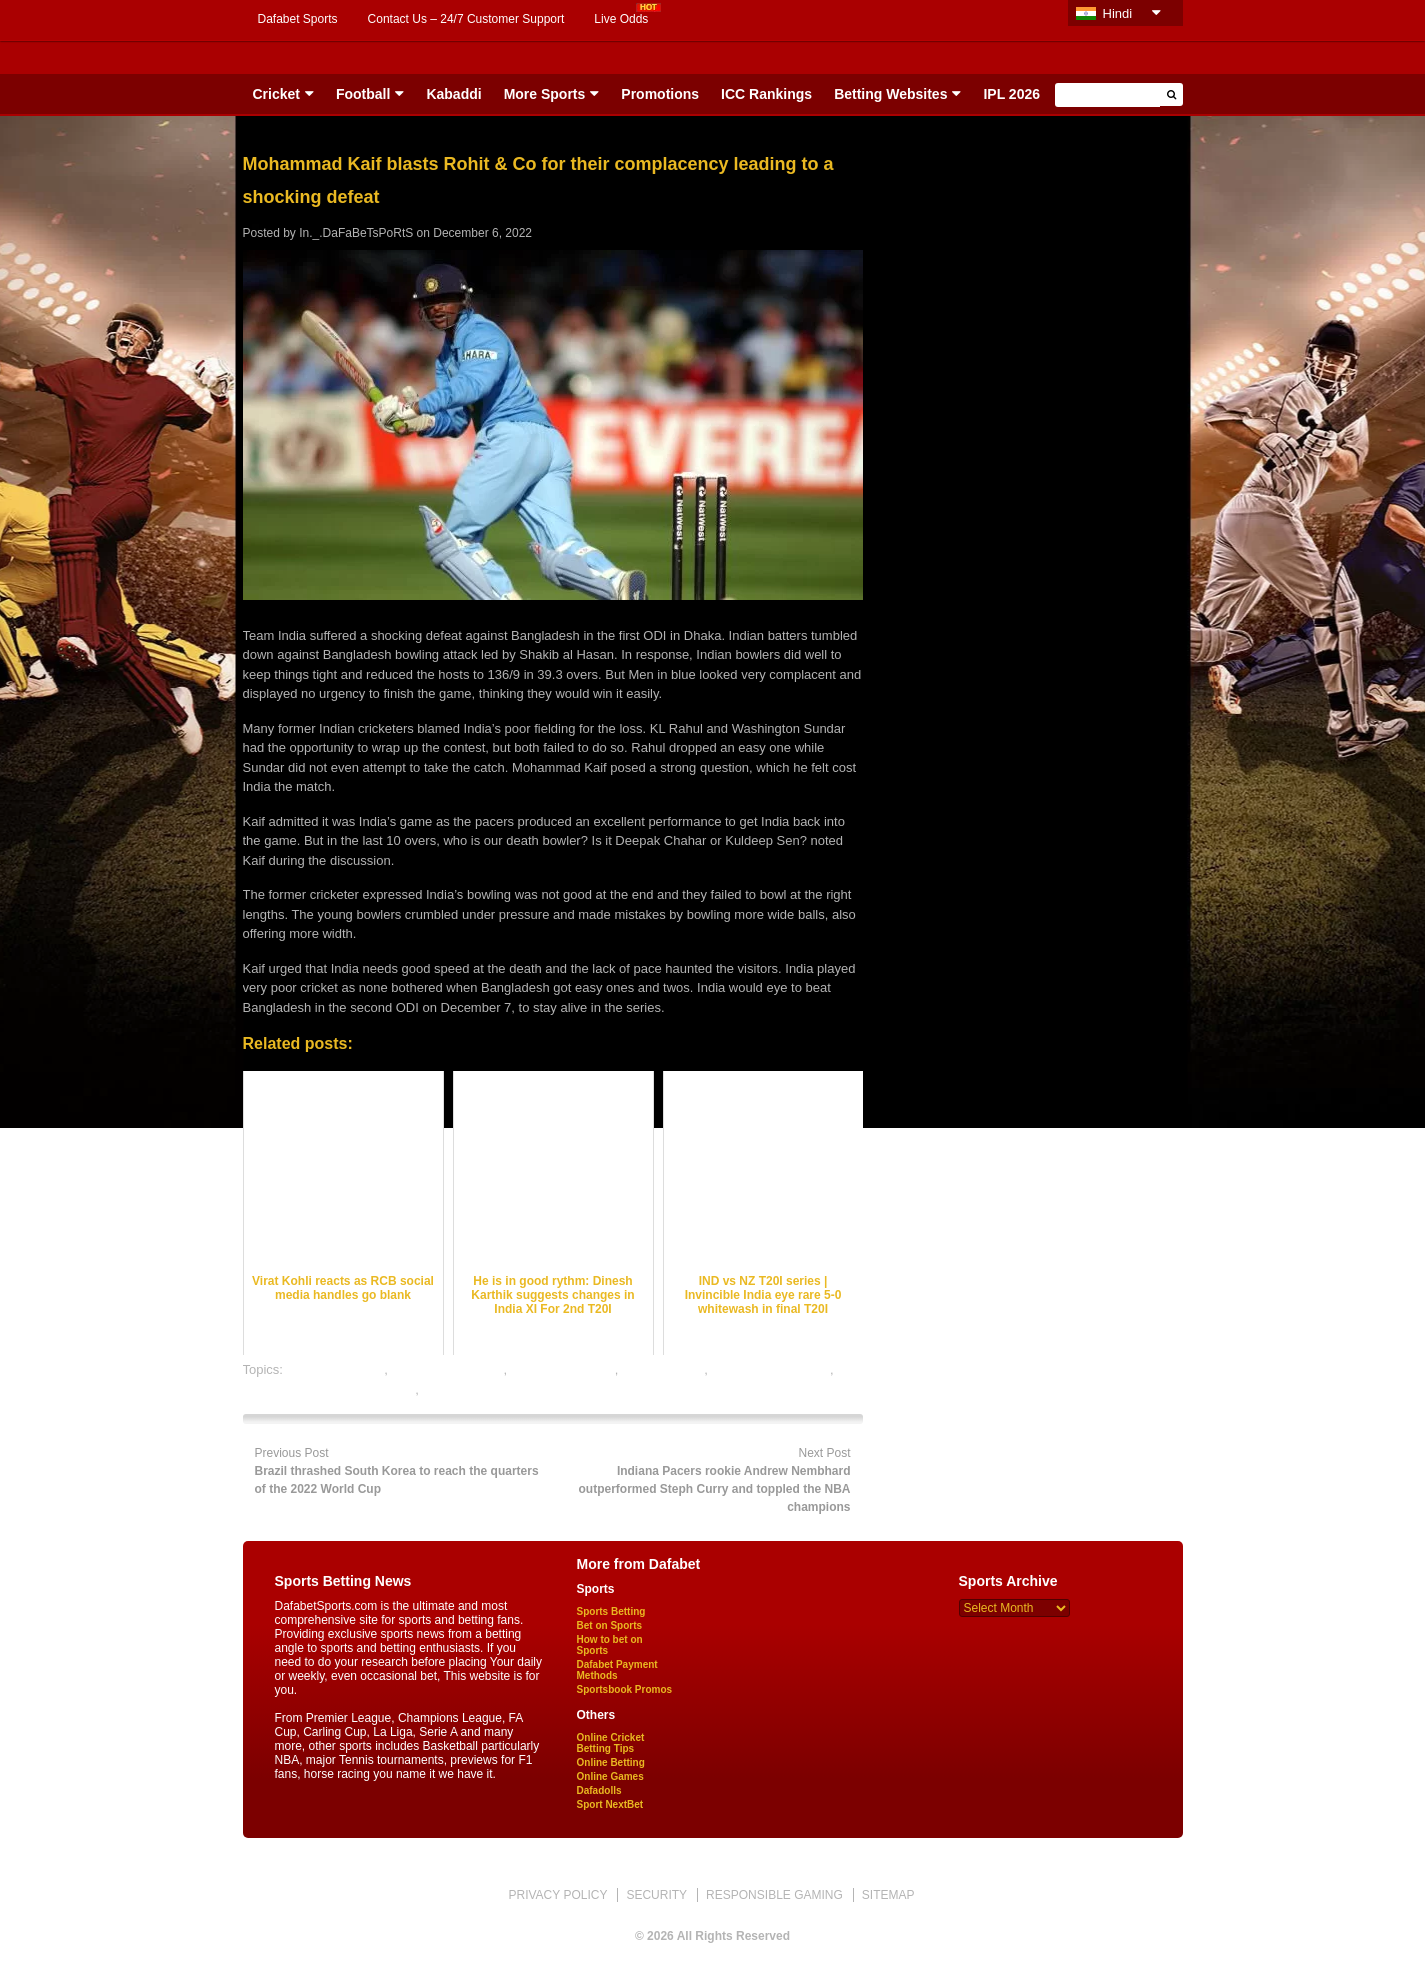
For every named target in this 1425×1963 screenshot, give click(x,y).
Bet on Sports (610, 1625)
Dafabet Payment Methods (617, 1670)
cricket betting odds (447, 1369)
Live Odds (621, 19)
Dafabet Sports (298, 19)
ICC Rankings (766, 94)
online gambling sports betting (329, 1389)
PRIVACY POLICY (557, 1895)
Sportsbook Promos (625, 1689)
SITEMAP (888, 1895)
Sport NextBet (610, 1804)
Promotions (660, 94)
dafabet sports (663, 1369)
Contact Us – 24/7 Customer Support (466, 19)
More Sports (545, 94)
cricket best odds (336, 1369)
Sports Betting (611, 1611)
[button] (1171, 94)
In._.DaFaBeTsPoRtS (356, 233)
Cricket (276, 94)
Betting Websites (890, 94)
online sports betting (480, 1389)
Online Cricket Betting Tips (611, 1743)
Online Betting (611, 1762)
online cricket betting (771, 1369)
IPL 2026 (1011, 94)
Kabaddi (453, 94)
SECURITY (656, 1895)
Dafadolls (599, 1790)
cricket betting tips (563, 1369)
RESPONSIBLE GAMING (774, 1895)
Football (363, 94)
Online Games (610, 1776)
